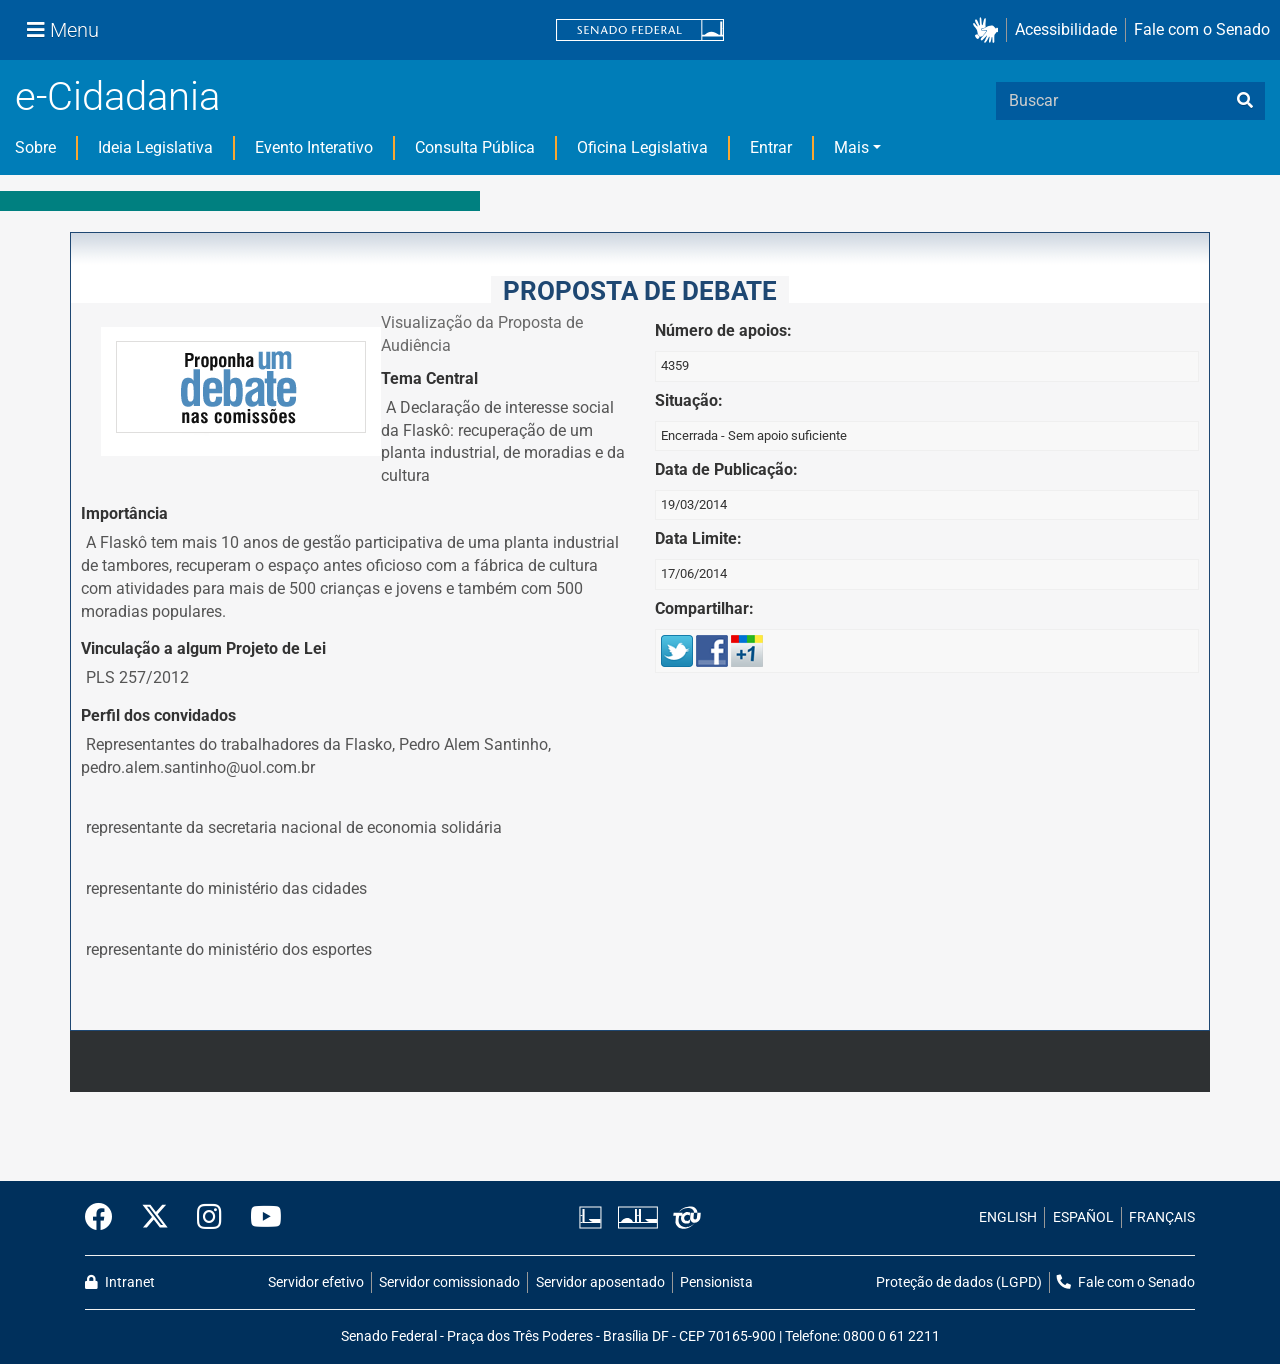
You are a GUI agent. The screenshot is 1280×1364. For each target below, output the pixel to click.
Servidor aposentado (600, 1282)
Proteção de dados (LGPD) (959, 1282)
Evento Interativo (314, 147)
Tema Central (429, 378)
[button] (989, 30)
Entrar (771, 147)
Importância (124, 513)
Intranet (120, 1282)
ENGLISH (1008, 1217)
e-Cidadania (117, 96)
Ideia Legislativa (155, 147)
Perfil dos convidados (158, 715)
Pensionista (716, 1282)
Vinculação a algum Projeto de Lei (203, 648)
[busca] (1245, 101)
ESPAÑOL (1083, 1217)
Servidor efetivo (316, 1282)
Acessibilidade (1066, 29)
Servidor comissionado (449, 1282)
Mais (851, 147)
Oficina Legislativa (642, 147)
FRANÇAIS (1162, 1217)
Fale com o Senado (1202, 29)
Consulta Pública (475, 147)
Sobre (35, 147)
